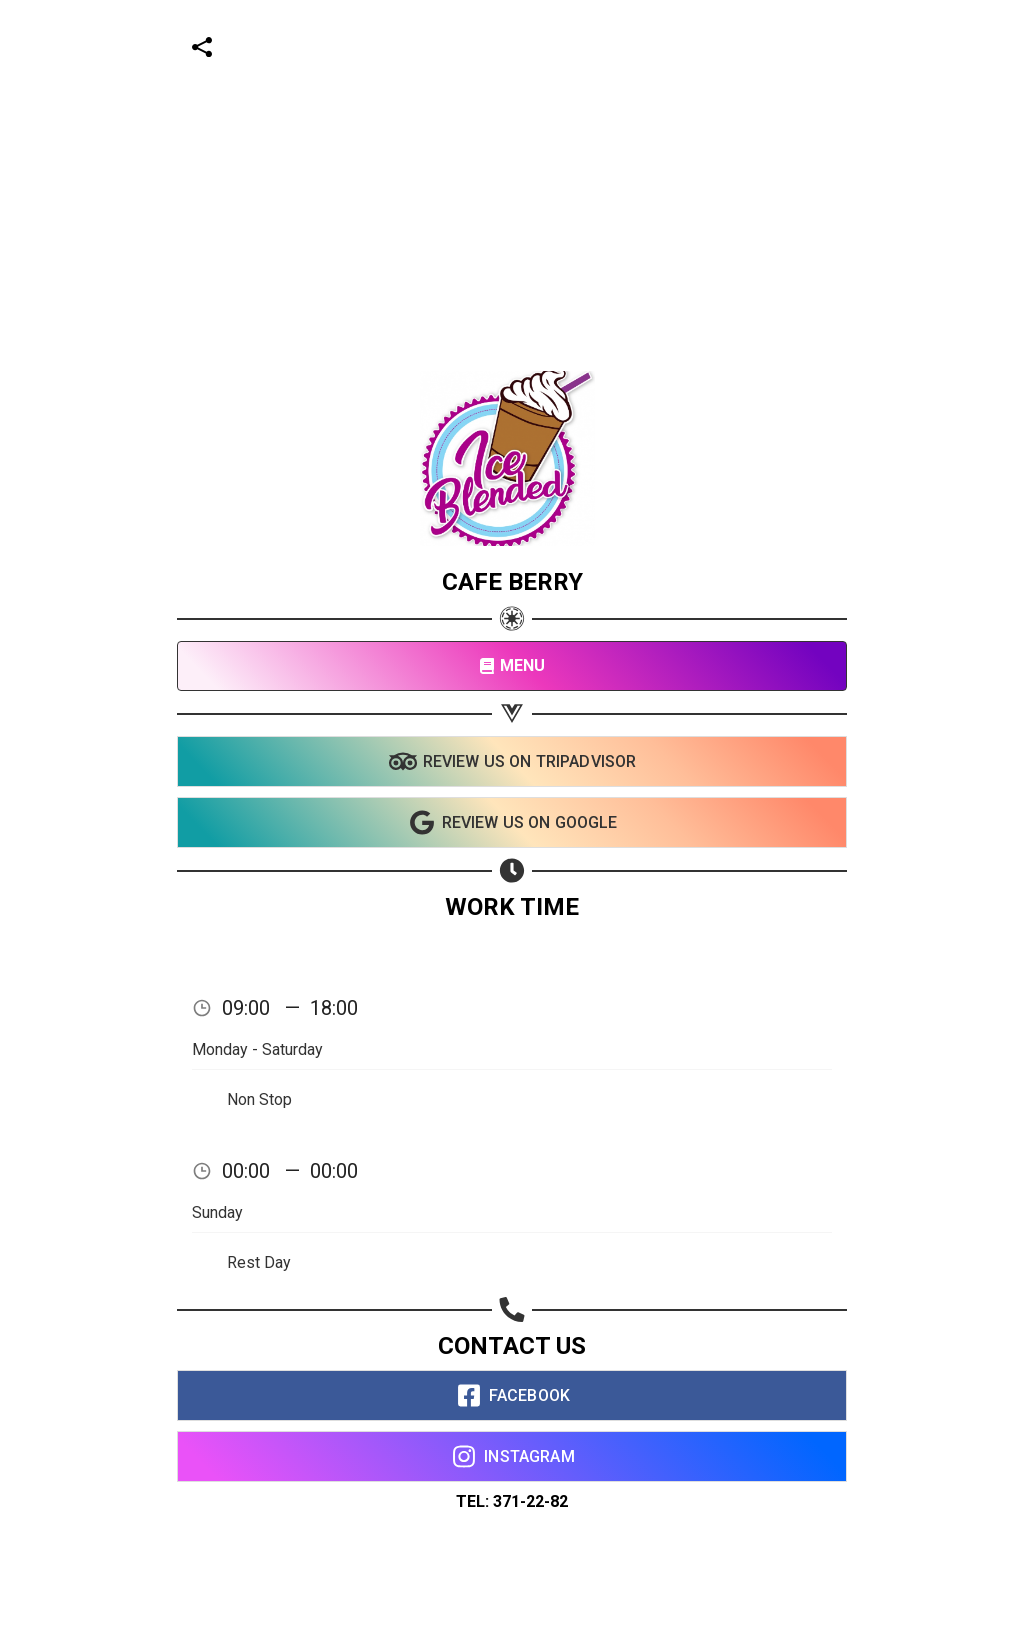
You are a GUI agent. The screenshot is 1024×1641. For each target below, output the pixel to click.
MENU (512, 665)
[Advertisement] (504, 140)
